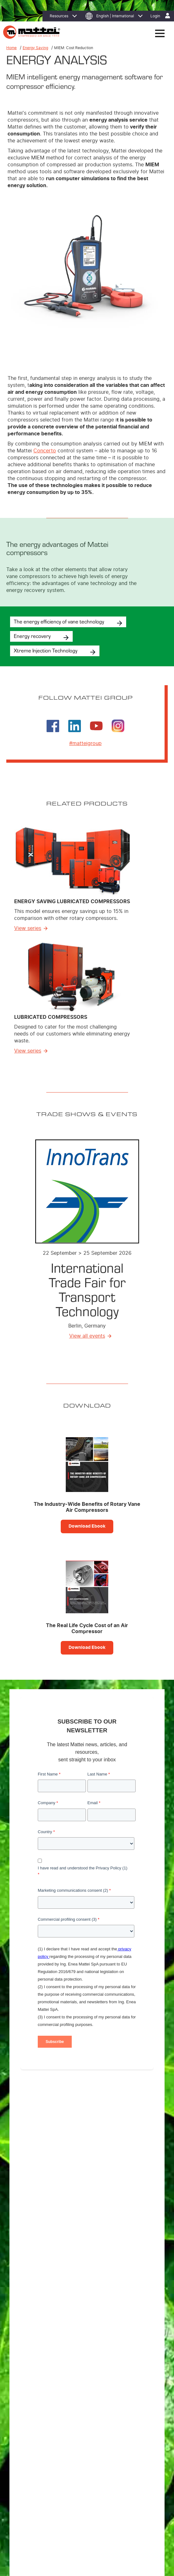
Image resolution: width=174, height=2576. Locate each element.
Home (11, 48)
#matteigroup (85, 743)
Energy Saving (35, 48)
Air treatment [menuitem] (31, 2381)
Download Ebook (87, 1526)
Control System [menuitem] (33, 2397)
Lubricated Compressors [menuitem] (41, 2364)
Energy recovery (32, 636)
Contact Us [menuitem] (129, 2491)
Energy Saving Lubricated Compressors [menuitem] (54, 2356)
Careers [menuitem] (27, 2461)
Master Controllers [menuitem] (36, 2389)
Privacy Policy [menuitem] (45, 2491)
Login (155, 16)
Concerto (44, 450)
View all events (87, 1336)
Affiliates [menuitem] (27, 2453)
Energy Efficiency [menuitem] (35, 2417)
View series (27, 928)
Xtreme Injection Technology (45, 650)
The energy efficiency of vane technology (59, 621)
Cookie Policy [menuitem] (74, 2491)
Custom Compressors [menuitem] (38, 2372)
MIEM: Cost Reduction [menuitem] (39, 2425)
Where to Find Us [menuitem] (35, 2445)
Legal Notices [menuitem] (103, 2491)
